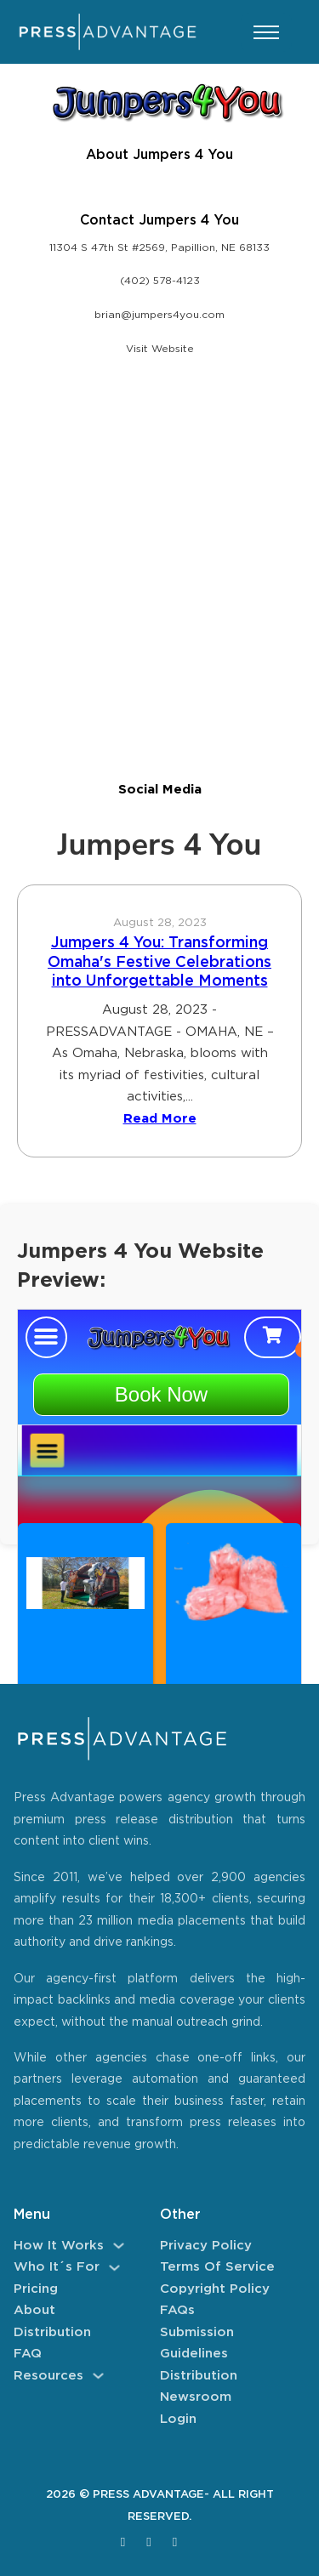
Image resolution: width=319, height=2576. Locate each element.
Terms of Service (217, 2266)
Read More (160, 1118)
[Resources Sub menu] (98, 2375)
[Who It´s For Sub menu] (114, 2267)
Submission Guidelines (197, 2343)
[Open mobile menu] (266, 32)
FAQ (28, 2353)
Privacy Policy (206, 2245)
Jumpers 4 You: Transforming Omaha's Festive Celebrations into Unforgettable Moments (159, 962)
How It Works (59, 2245)
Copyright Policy (215, 2289)
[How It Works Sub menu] (118, 2245)
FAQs (177, 2310)
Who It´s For (57, 2266)
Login (178, 2419)
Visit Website (160, 349)
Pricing (36, 2289)
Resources (48, 2375)
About (34, 2310)
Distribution (52, 2332)
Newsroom (195, 2397)
